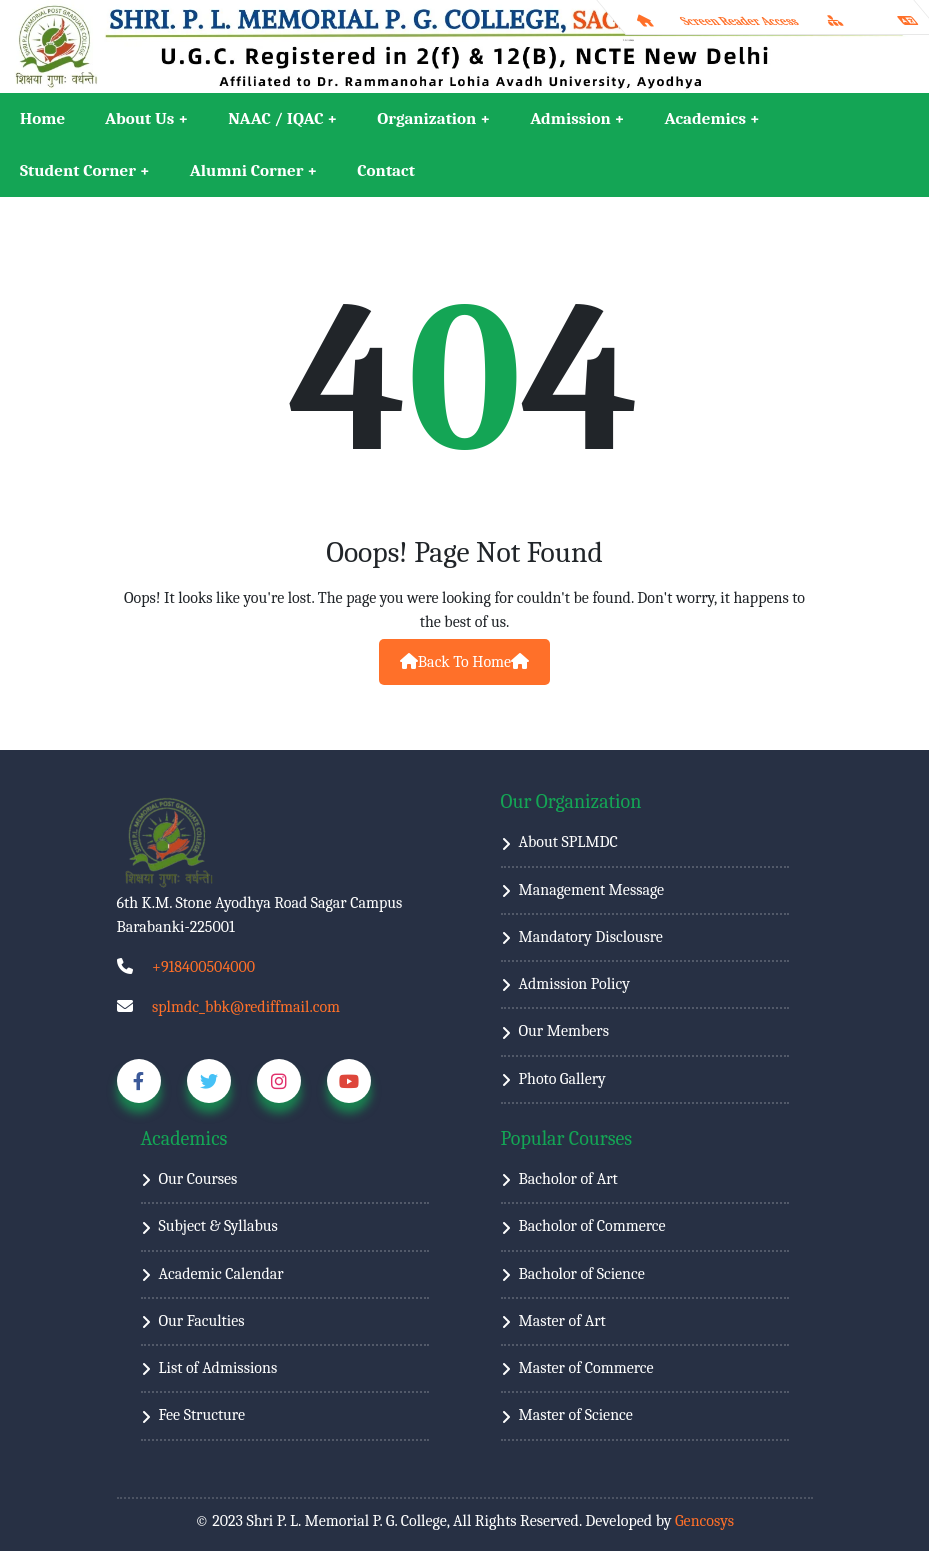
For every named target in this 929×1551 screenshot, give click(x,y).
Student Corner (78, 170)
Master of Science (576, 1415)
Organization (426, 118)
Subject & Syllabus (218, 1226)
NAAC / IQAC (275, 118)
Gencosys (704, 1521)
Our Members (564, 1031)
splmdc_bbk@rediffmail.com (246, 1007)
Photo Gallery (562, 1079)
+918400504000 (203, 967)
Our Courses (198, 1179)
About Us (139, 118)
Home (42, 118)
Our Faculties (202, 1321)
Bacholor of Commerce (592, 1226)
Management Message (592, 890)
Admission (570, 118)
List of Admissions (218, 1368)
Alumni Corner (247, 170)
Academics (705, 118)
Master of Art (562, 1321)
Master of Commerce (586, 1368)
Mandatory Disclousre (591, 937)
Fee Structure (202, 1415)
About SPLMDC (568, 842)
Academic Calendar (221, 1274)
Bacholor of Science (582, 1274)
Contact (386, 170)
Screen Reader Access (739, 21)
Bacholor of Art (568, 1179)
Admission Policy (574, 984)
